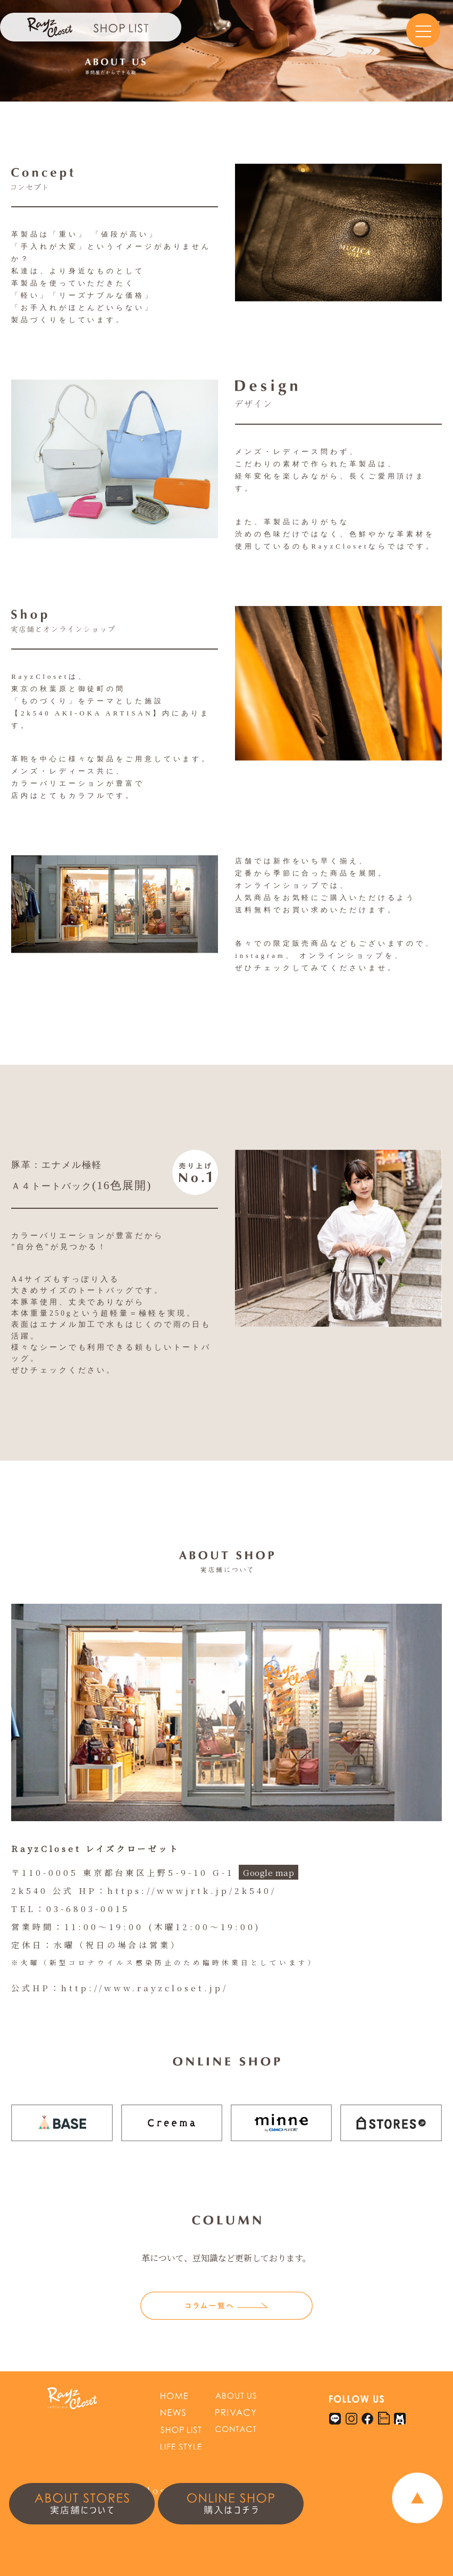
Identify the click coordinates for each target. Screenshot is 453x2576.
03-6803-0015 (88, 1908)
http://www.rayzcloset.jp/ (144, 1987)
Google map (268, 1872)
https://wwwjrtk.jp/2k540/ (191, 1890)
